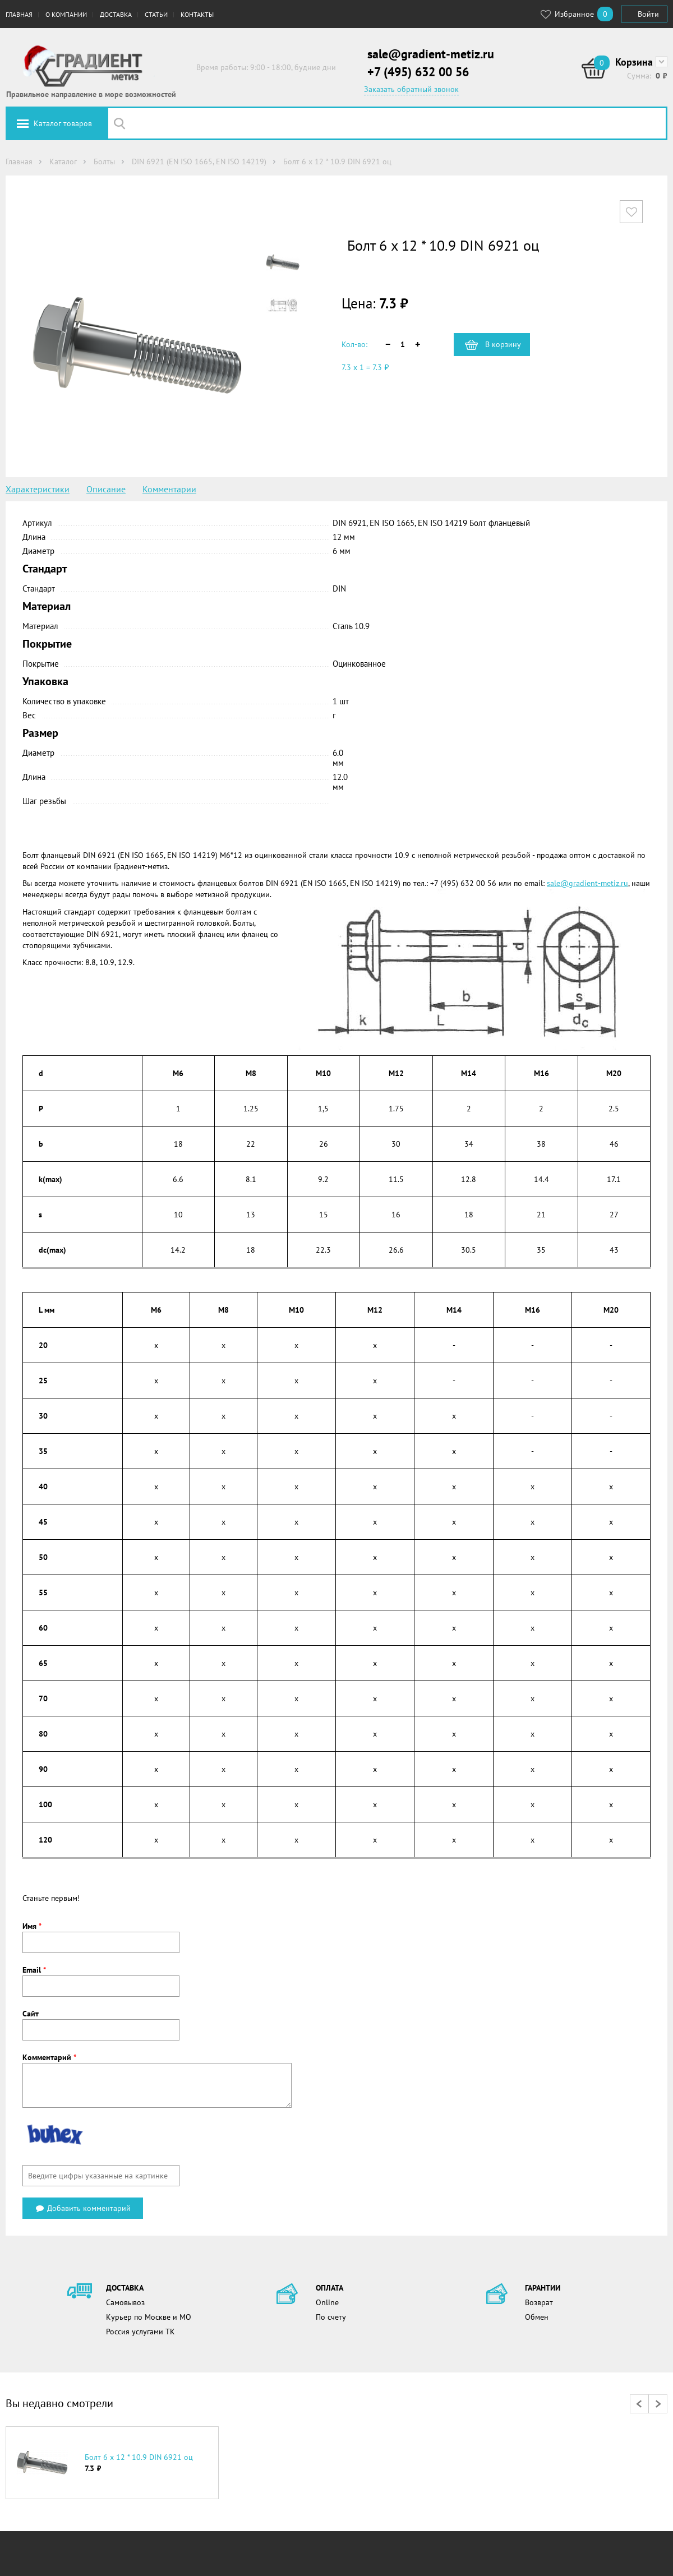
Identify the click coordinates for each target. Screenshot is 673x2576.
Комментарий (49, 2057)
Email (34, 1970)
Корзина (634, 62)
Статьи (156, 14)
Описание (106, 489)
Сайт (30, 2014)
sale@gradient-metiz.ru (430, 54)
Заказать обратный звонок (411, 89)
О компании (66, 14)
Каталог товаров (63, 123)
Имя (32, 1926)
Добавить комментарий (83, 2208)
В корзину (503, 344)
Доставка (116, 14)
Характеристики (38, 489)
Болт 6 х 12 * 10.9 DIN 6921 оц (139, 2457)
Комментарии (169, 489)
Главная (19, 14)
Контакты (197, 14)
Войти (648, 14)
